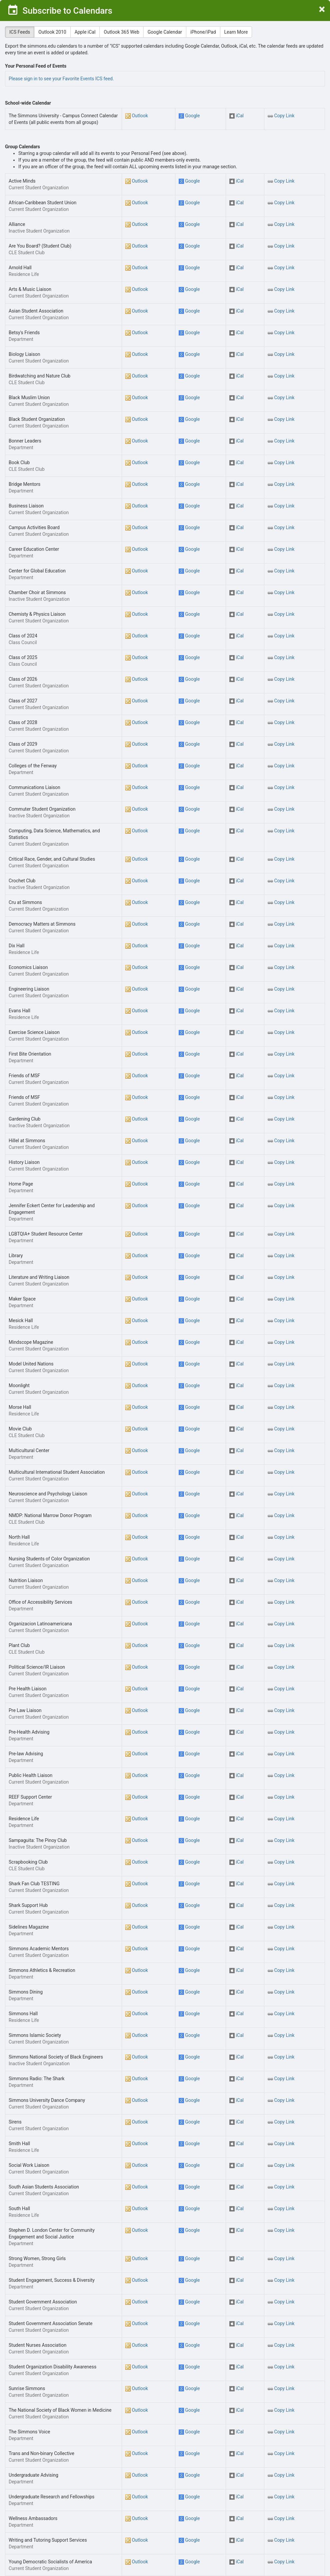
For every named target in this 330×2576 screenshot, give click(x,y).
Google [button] (192, 115)
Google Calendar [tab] (165, 32)
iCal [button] (240, 115)
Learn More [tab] (236, 32)
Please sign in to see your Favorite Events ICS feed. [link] (61, 78)
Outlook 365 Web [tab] (121, 32)
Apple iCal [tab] (85, 32)
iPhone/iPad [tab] (203, 32)
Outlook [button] (140, 115)
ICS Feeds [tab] (19, 32)
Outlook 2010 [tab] (52, 32)
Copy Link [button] (284, 115)
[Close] (322, 10)
